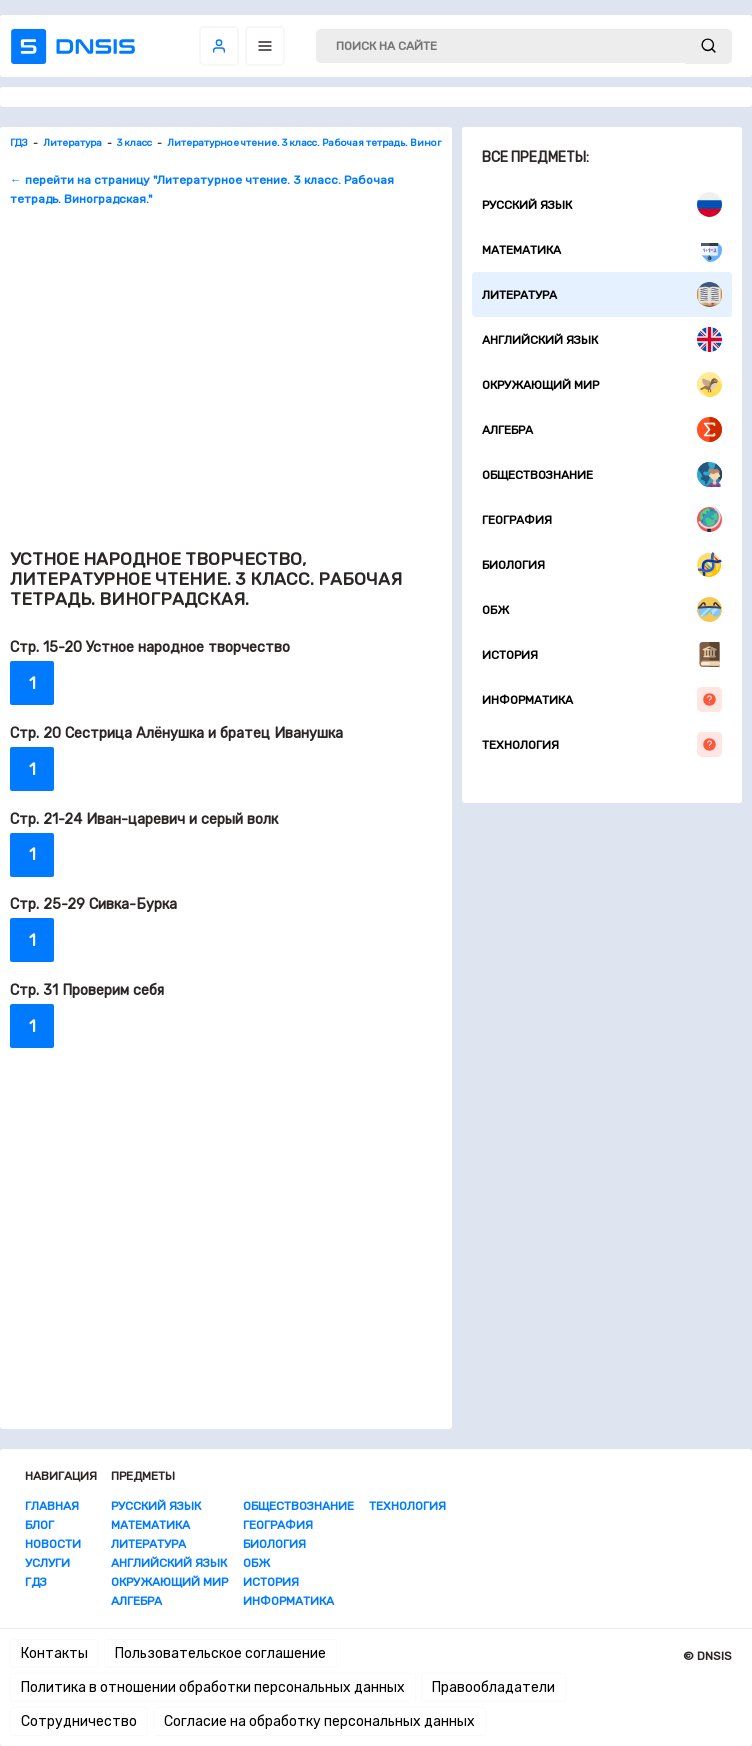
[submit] (708, 46)
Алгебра (602, 429)
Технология (602, 744)
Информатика (602, 699)
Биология (602, 564)
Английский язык (602, 339)
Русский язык (602, 204)
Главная (52, 1506)
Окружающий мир (602, 384)
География (602, 519)
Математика (602, 249)
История (602, 654)
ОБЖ (602, 609)
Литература (602, 294)
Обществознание (602, 474)
